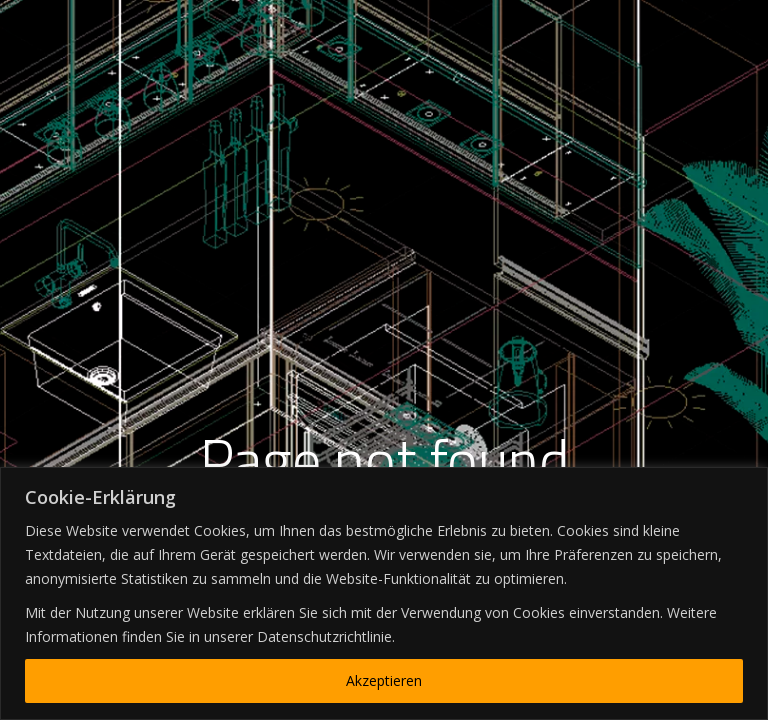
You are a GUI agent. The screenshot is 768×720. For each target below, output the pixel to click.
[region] (384, 593)
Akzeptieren (384, 680)
